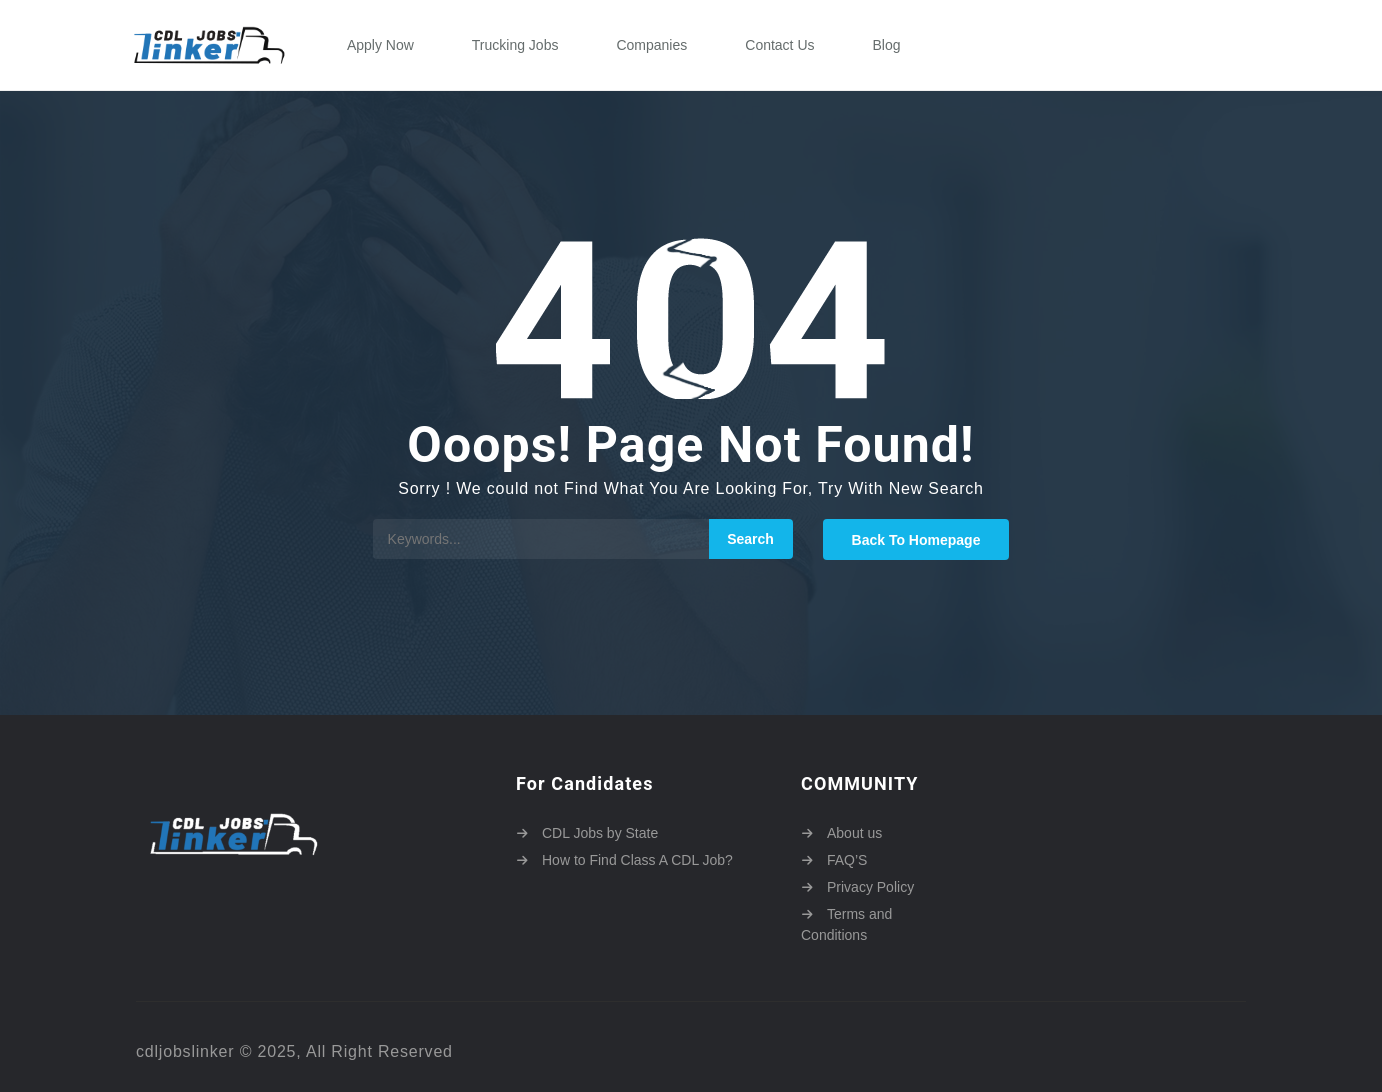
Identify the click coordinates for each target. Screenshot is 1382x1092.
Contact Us (779, 45)
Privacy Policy (870, 887)
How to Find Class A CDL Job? (637, 860)
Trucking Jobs (515, 45)
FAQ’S (847, 860)
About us (854, 833)
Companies (651, 45)
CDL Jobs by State (600, 833)
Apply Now (380, 45)
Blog (887, 45)
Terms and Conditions (846, 924)
